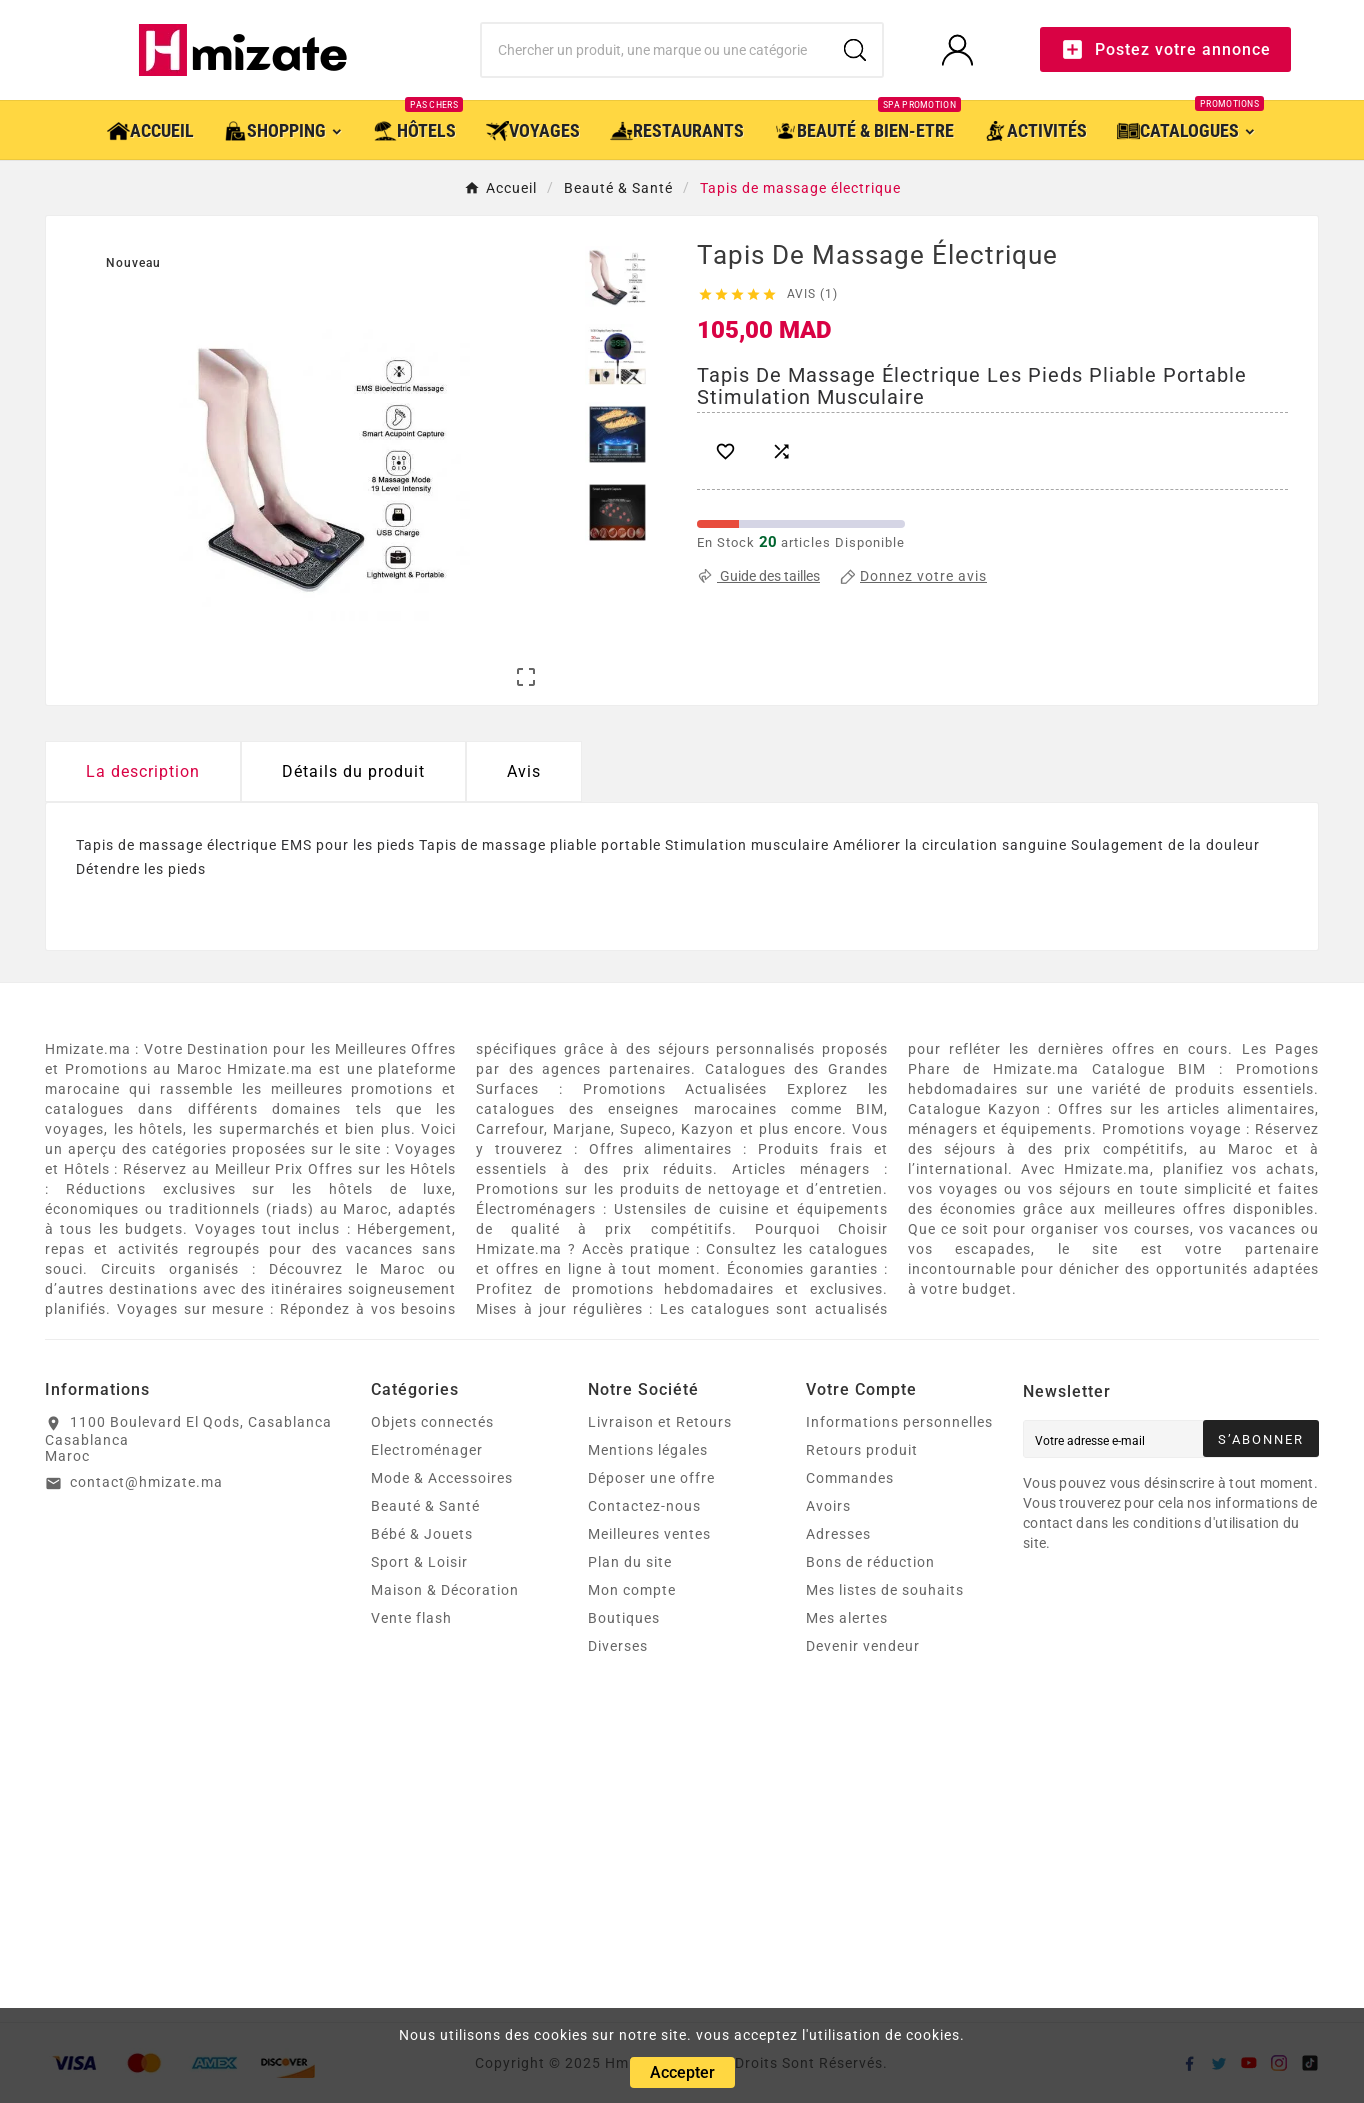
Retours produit (862, 1450)
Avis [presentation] (524, 771)
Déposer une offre (651, 1478)
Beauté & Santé (425, 1506)
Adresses (838, 1534)
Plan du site (630, 1562)
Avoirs (828, 1506)
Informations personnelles (899, 1422)
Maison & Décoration (445, 1590)
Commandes (850, 1478)
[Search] (855, 50)
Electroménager (427, 1450)
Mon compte (632, 1590)
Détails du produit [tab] (353, 771)
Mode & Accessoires (442, 1478)
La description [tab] (143, 771)
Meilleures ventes (649, 1534)
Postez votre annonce (1165, 49)
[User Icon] (963, 49)
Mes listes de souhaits (885, 1590)
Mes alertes (847, 1618)
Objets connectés (432, 1422)
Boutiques (624, 1618)
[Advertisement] (645, 1872)
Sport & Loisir (419, 1562)
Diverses (618, 1646)
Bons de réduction (870, 1562)
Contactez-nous (644, 1506)
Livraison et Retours (660, 1422)
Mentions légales (648, 1450)
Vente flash (411, 1618)
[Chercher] (655, 50)
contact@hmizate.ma (146, 1482)
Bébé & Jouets (422, 1534)
